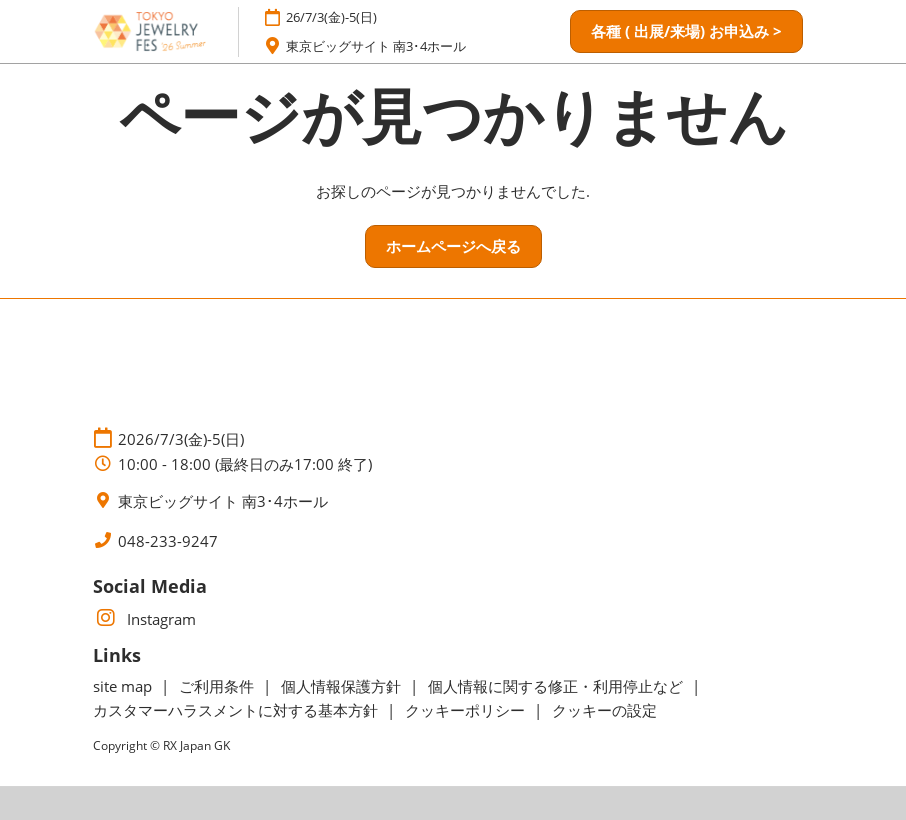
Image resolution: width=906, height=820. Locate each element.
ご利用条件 (218, 686)
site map (124, 686)
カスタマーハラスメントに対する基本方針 (237, 710)
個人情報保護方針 (343, 686)
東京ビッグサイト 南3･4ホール (376, 46)
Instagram (144, 619)
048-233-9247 (168, 541)
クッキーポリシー (467, 710)
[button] (686, 32)
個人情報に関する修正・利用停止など (557, 686)
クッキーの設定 (604, 710)
